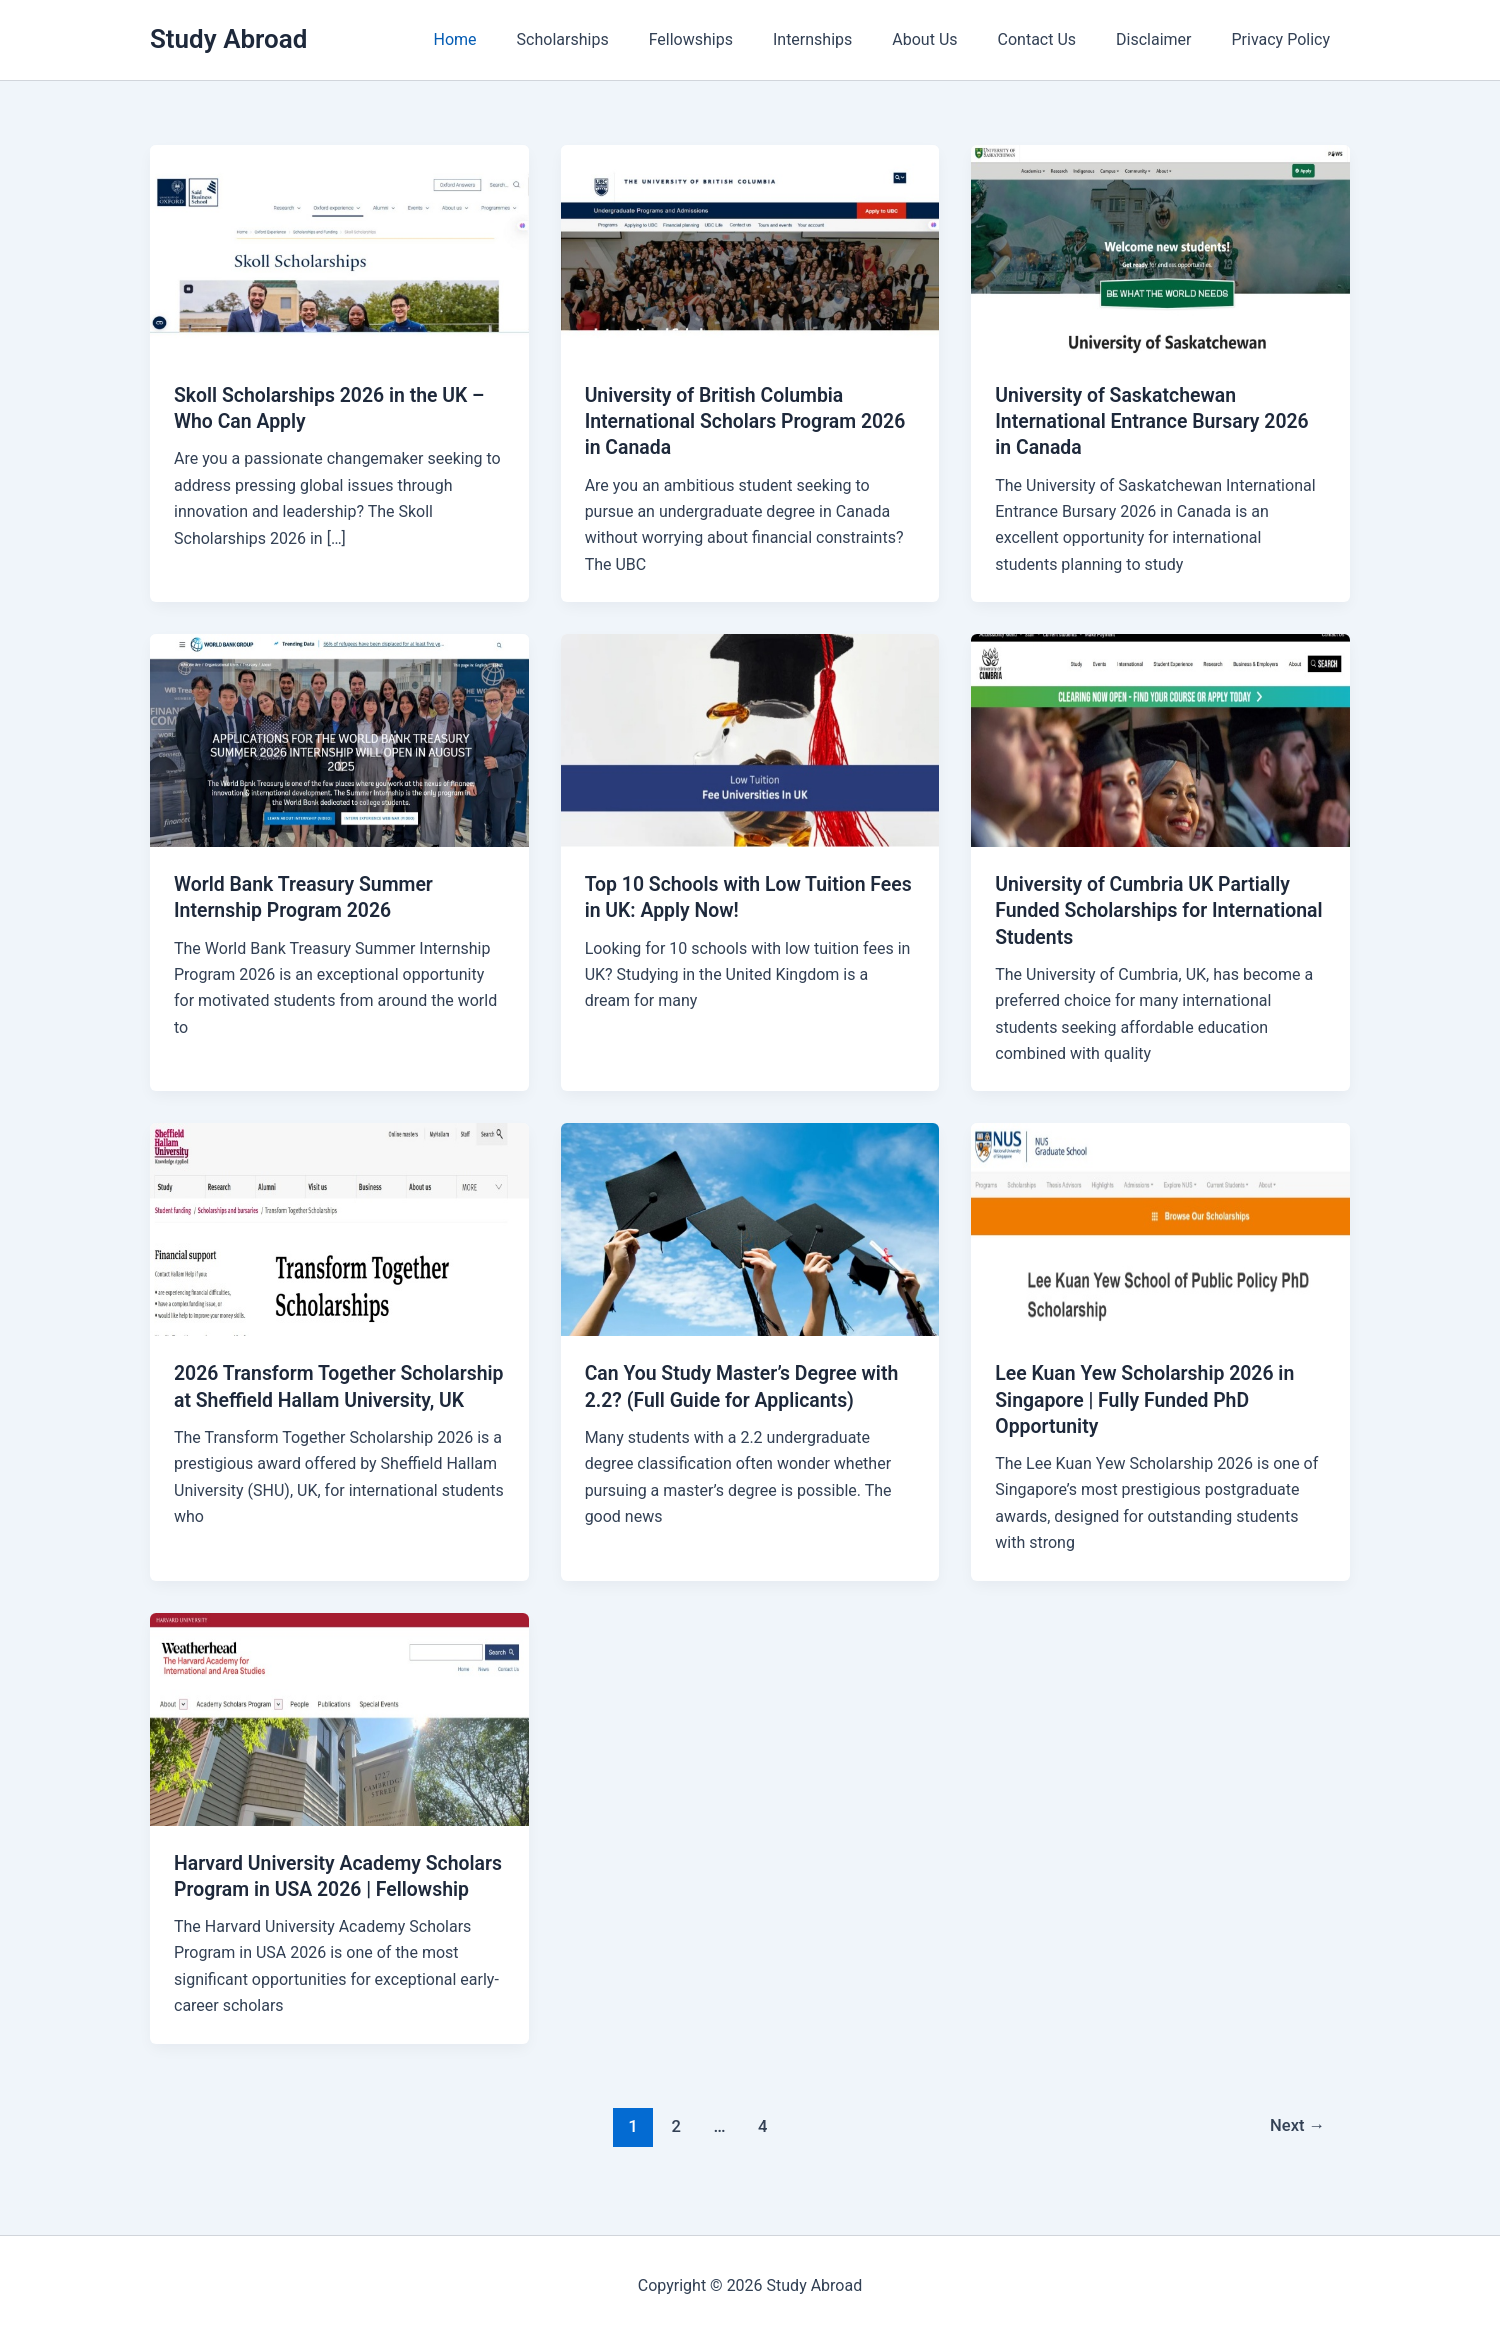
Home (515, 39)
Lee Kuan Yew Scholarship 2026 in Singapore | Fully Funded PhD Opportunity (1149, 1398)
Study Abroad (228, 39)
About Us (952, 39)
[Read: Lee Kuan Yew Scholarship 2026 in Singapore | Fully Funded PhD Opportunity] (1160, 1227)
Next (1296, 2149)
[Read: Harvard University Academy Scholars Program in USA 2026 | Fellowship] (339, 1715)
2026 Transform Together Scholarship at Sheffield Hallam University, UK (315, 1398)
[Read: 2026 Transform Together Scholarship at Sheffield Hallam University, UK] (339, 1227)
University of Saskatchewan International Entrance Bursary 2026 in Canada (1156, 421)
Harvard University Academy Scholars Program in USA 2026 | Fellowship (317, 1887)
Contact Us (1057, 39)
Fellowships (735, 39)
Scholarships (615, 39)
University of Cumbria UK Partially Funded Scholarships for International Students (1147, 910)
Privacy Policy (1285, 39)
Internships (848, 39)
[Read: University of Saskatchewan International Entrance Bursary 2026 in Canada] (1160, 250)
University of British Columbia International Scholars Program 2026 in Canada (750, 421)
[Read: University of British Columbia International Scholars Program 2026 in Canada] (750, 250)
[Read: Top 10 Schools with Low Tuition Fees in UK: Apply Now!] (750, 738)
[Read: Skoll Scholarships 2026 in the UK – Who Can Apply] (339, 250)
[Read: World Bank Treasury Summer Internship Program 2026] (339, 738)
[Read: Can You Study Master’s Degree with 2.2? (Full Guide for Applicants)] (750, 1227)
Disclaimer (1165, 39)
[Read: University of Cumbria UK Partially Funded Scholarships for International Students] (1160, 738)
